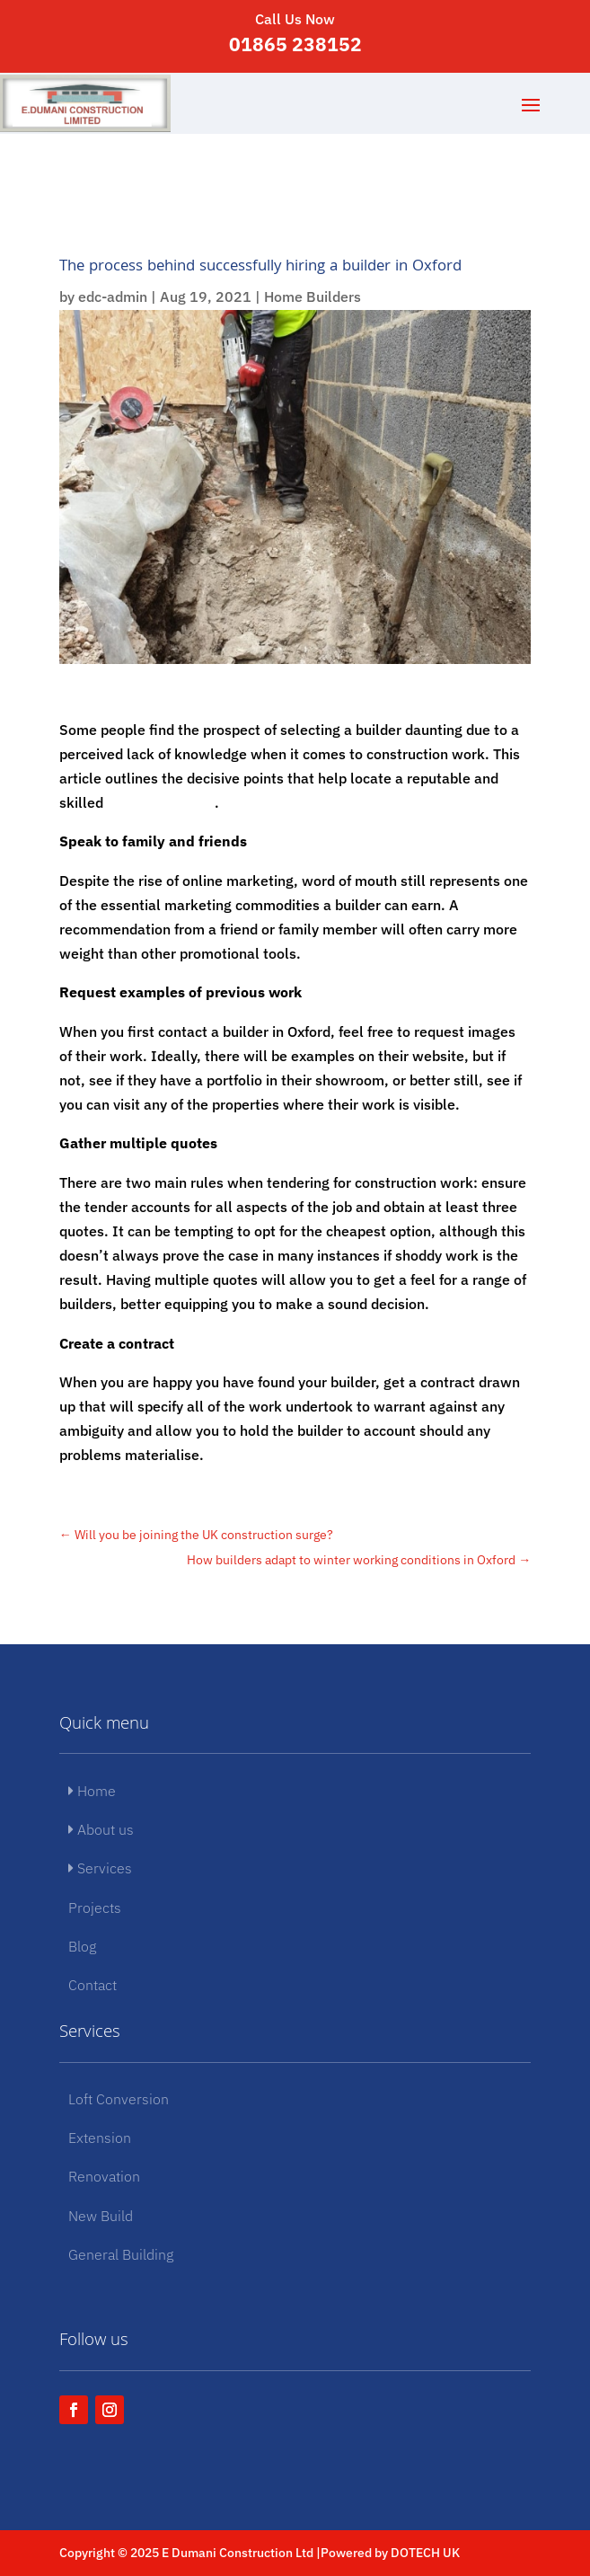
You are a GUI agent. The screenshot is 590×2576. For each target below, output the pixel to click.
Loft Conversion (118, 2099)
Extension (99, 2138)
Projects (94, 1908)
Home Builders (312, 296)
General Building (120, 2254)
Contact (92, 1985)
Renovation (104, 2176)
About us (101, 1829)
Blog (82, 1946)
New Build (100, 2216)
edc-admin (112, 296)
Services (100, 1868)
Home (92, 1791)
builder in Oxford (161, 802)
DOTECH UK (425, 2553)
